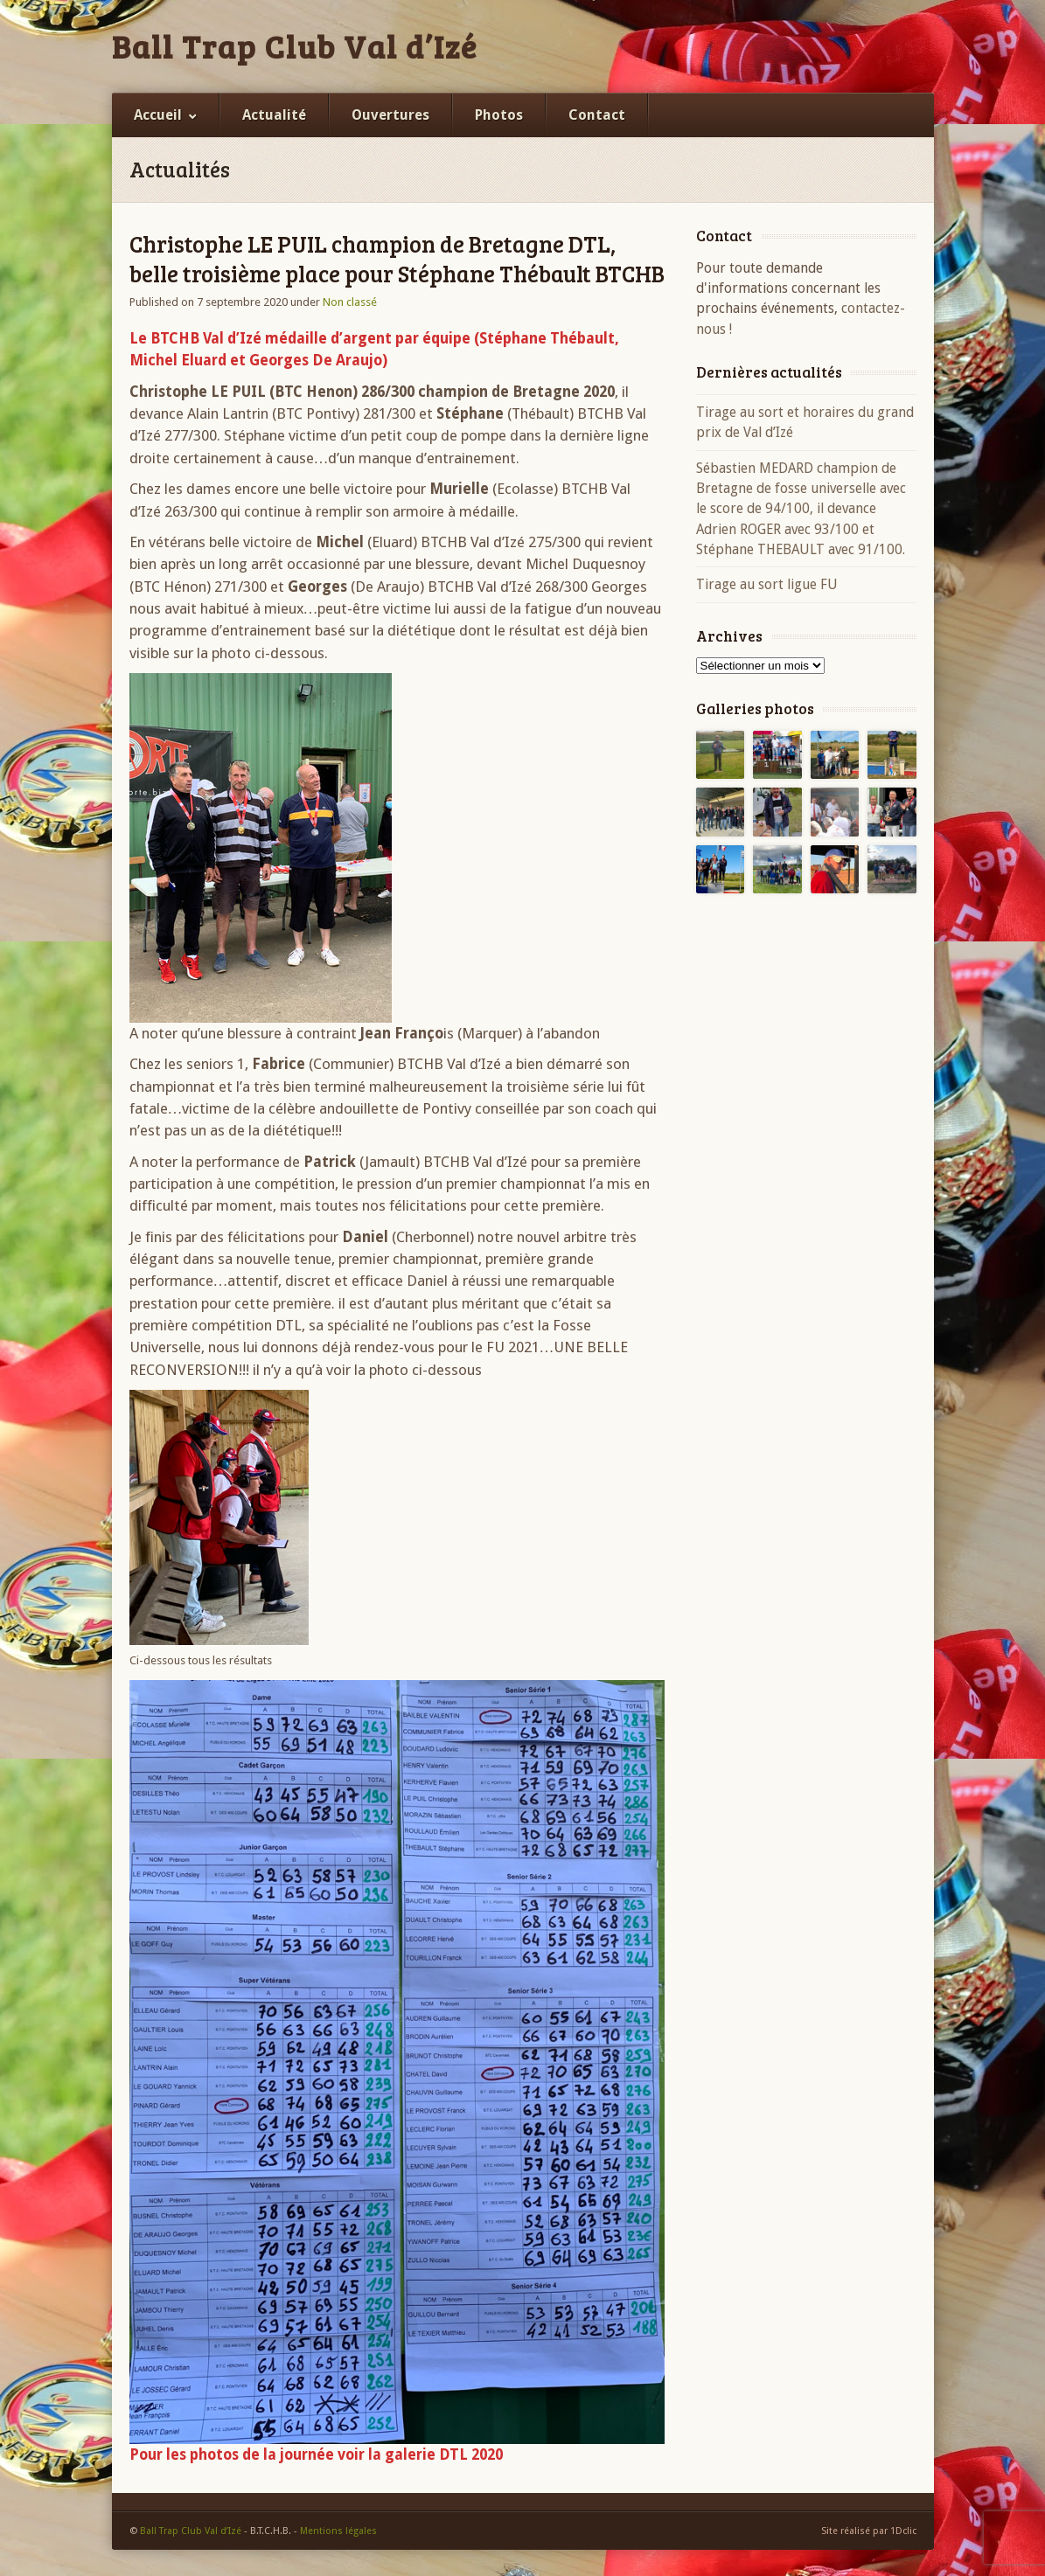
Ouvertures (390, 115)
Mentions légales (338, 2531)
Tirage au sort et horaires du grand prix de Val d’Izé (805, 422)
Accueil (158, 115)
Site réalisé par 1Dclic (868, 2531)
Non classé (350, 302)
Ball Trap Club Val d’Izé (294, 46)
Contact (596, 115)
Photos (499, 115)
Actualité (274, 115)
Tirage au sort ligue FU (767, 584)
